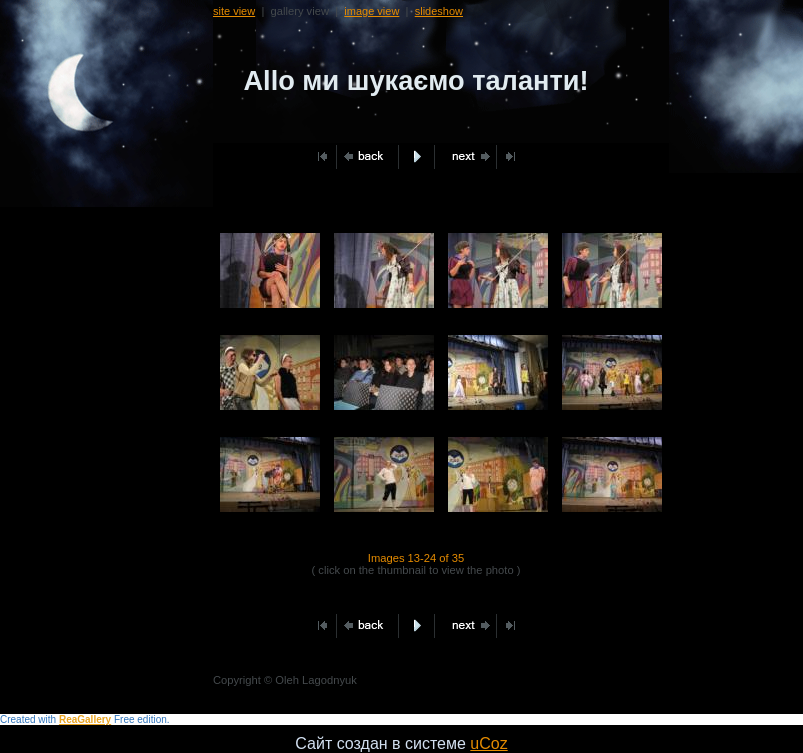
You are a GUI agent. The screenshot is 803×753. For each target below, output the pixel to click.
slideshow (439, 11)
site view (234, 11)
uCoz (488, 743)
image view (371, 11)
